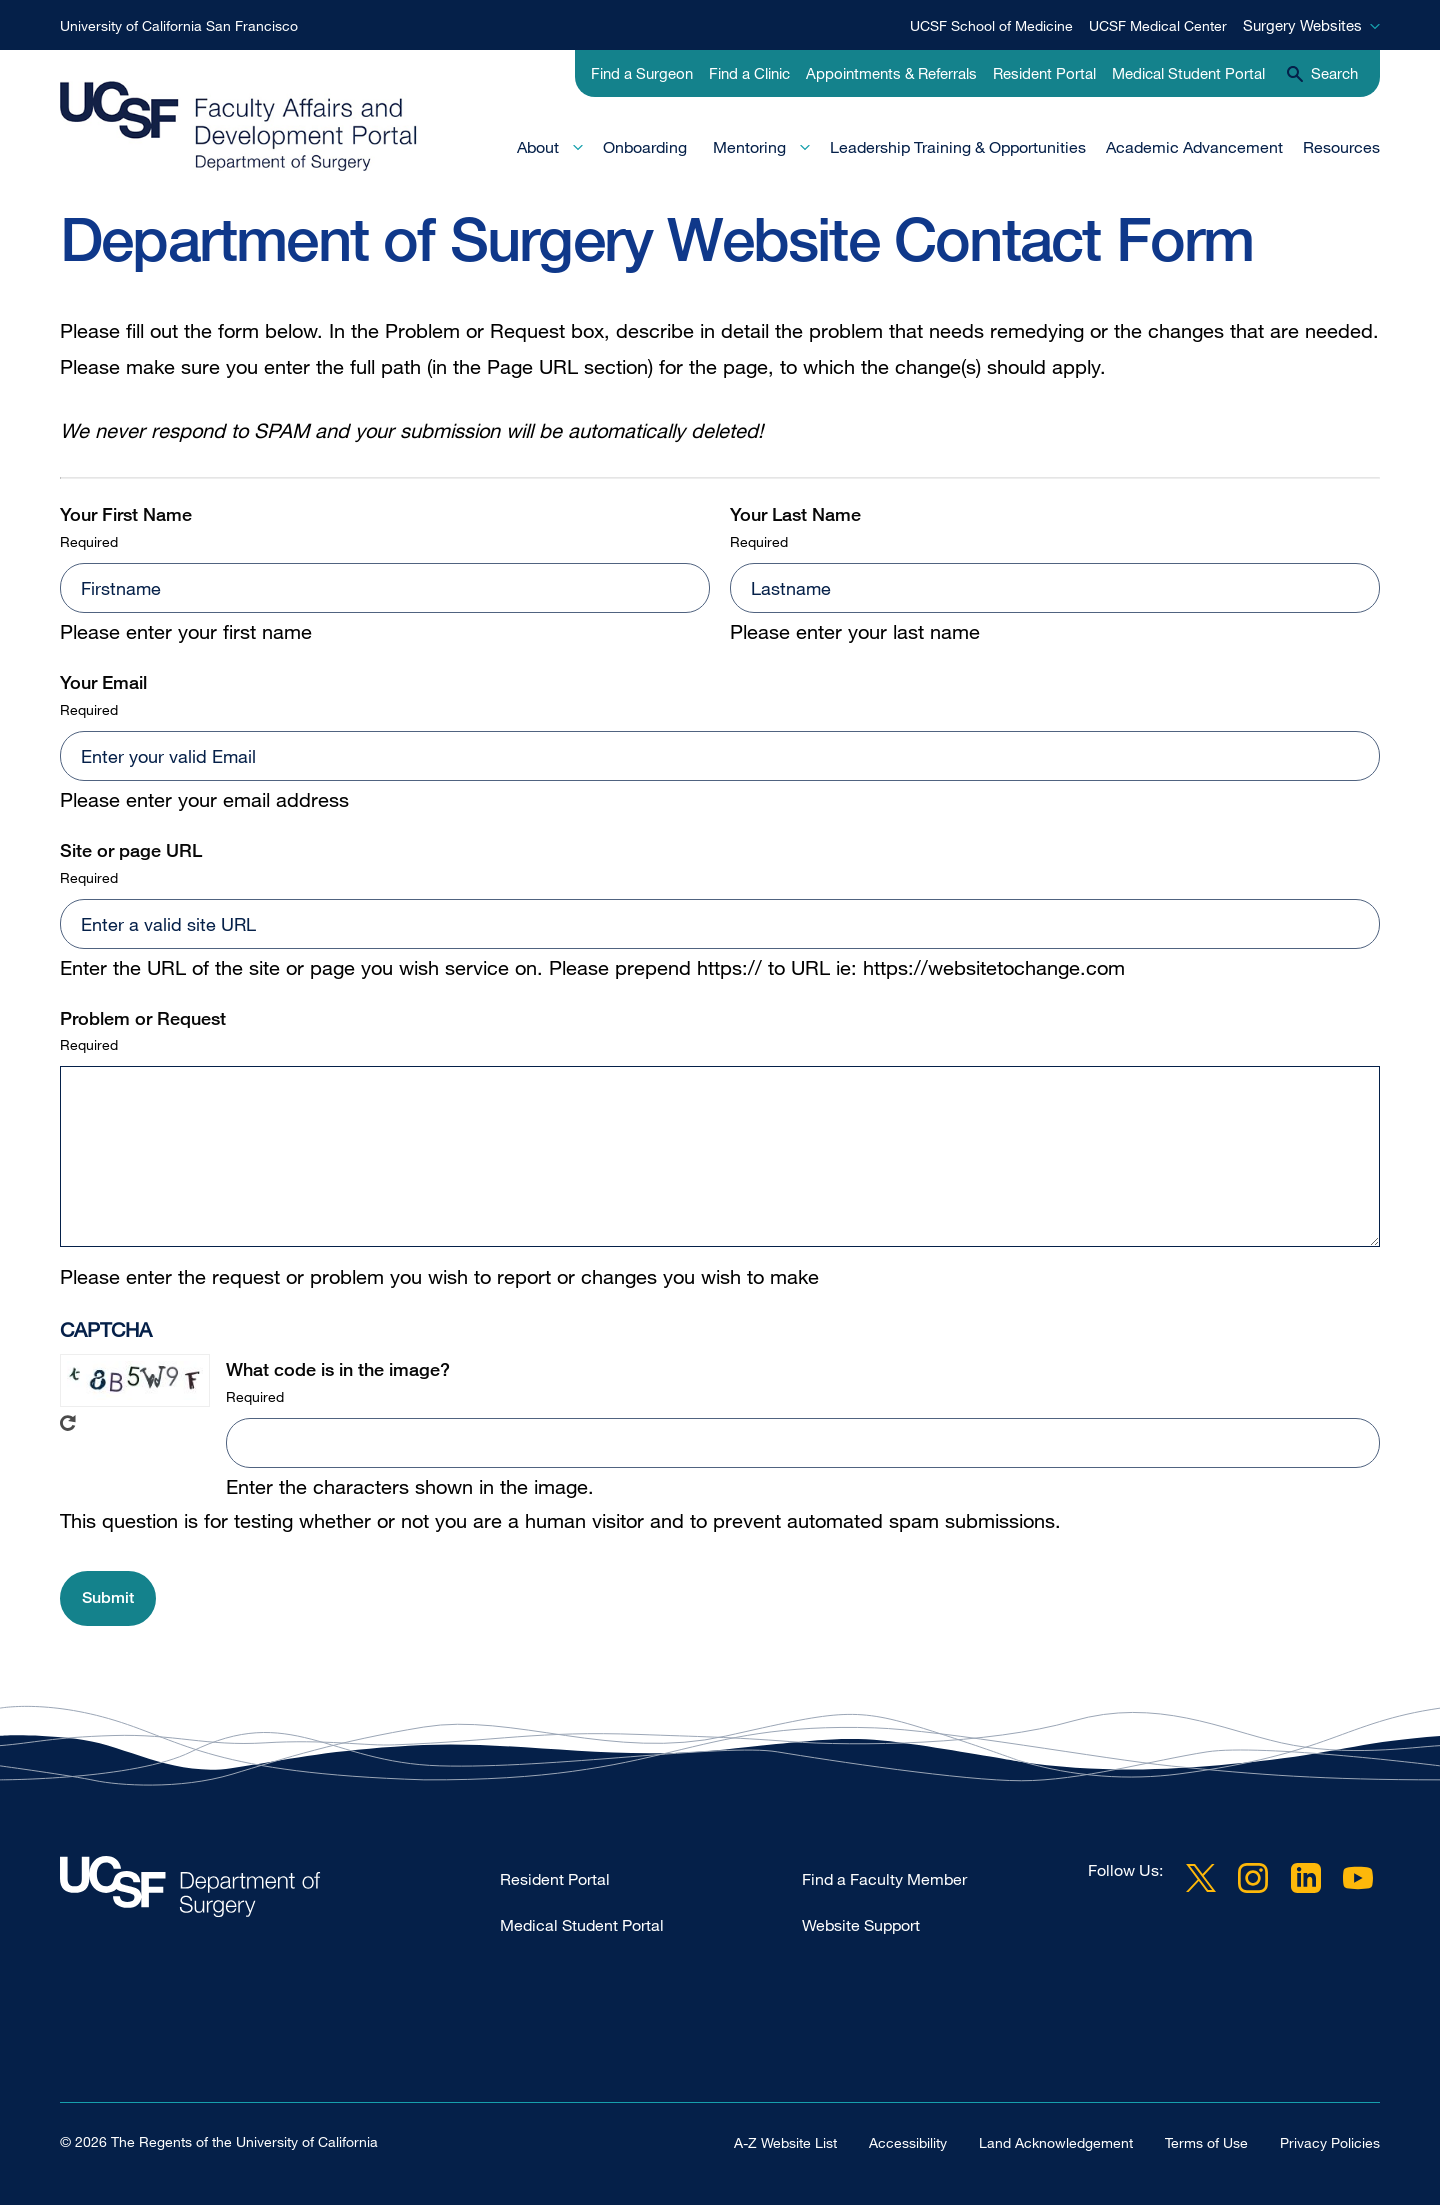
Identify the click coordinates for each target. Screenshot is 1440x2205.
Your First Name (126, 514)
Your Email (103, 682)
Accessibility (908, 2142)
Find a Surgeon (642, 73)
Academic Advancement (1194, 147)
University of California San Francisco (179, 25)
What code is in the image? (338, 1369)
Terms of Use (1206, 2142)
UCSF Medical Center (1158, 25)
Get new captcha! (68, 1423)
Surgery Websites (1302, 25)
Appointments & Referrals (891, 73)
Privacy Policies (1330, 2142)
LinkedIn (1306, 1878)
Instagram (1253, 1878)
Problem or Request (143, 1018)
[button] (108, 1598)
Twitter (1201, 1878)
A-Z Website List (785, 2142)
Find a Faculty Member (884, 1879)
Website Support (861, 1925)
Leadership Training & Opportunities (958, 147)
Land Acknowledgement (1056, 2142)
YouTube (1358, 1878)
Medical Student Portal (1188, 73)
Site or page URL (131, 850)
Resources (1341, 147)
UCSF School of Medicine (991, 25)
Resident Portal (1044, 73)
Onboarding (645, 147)
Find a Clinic (749, 73)
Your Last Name (795, 514)
